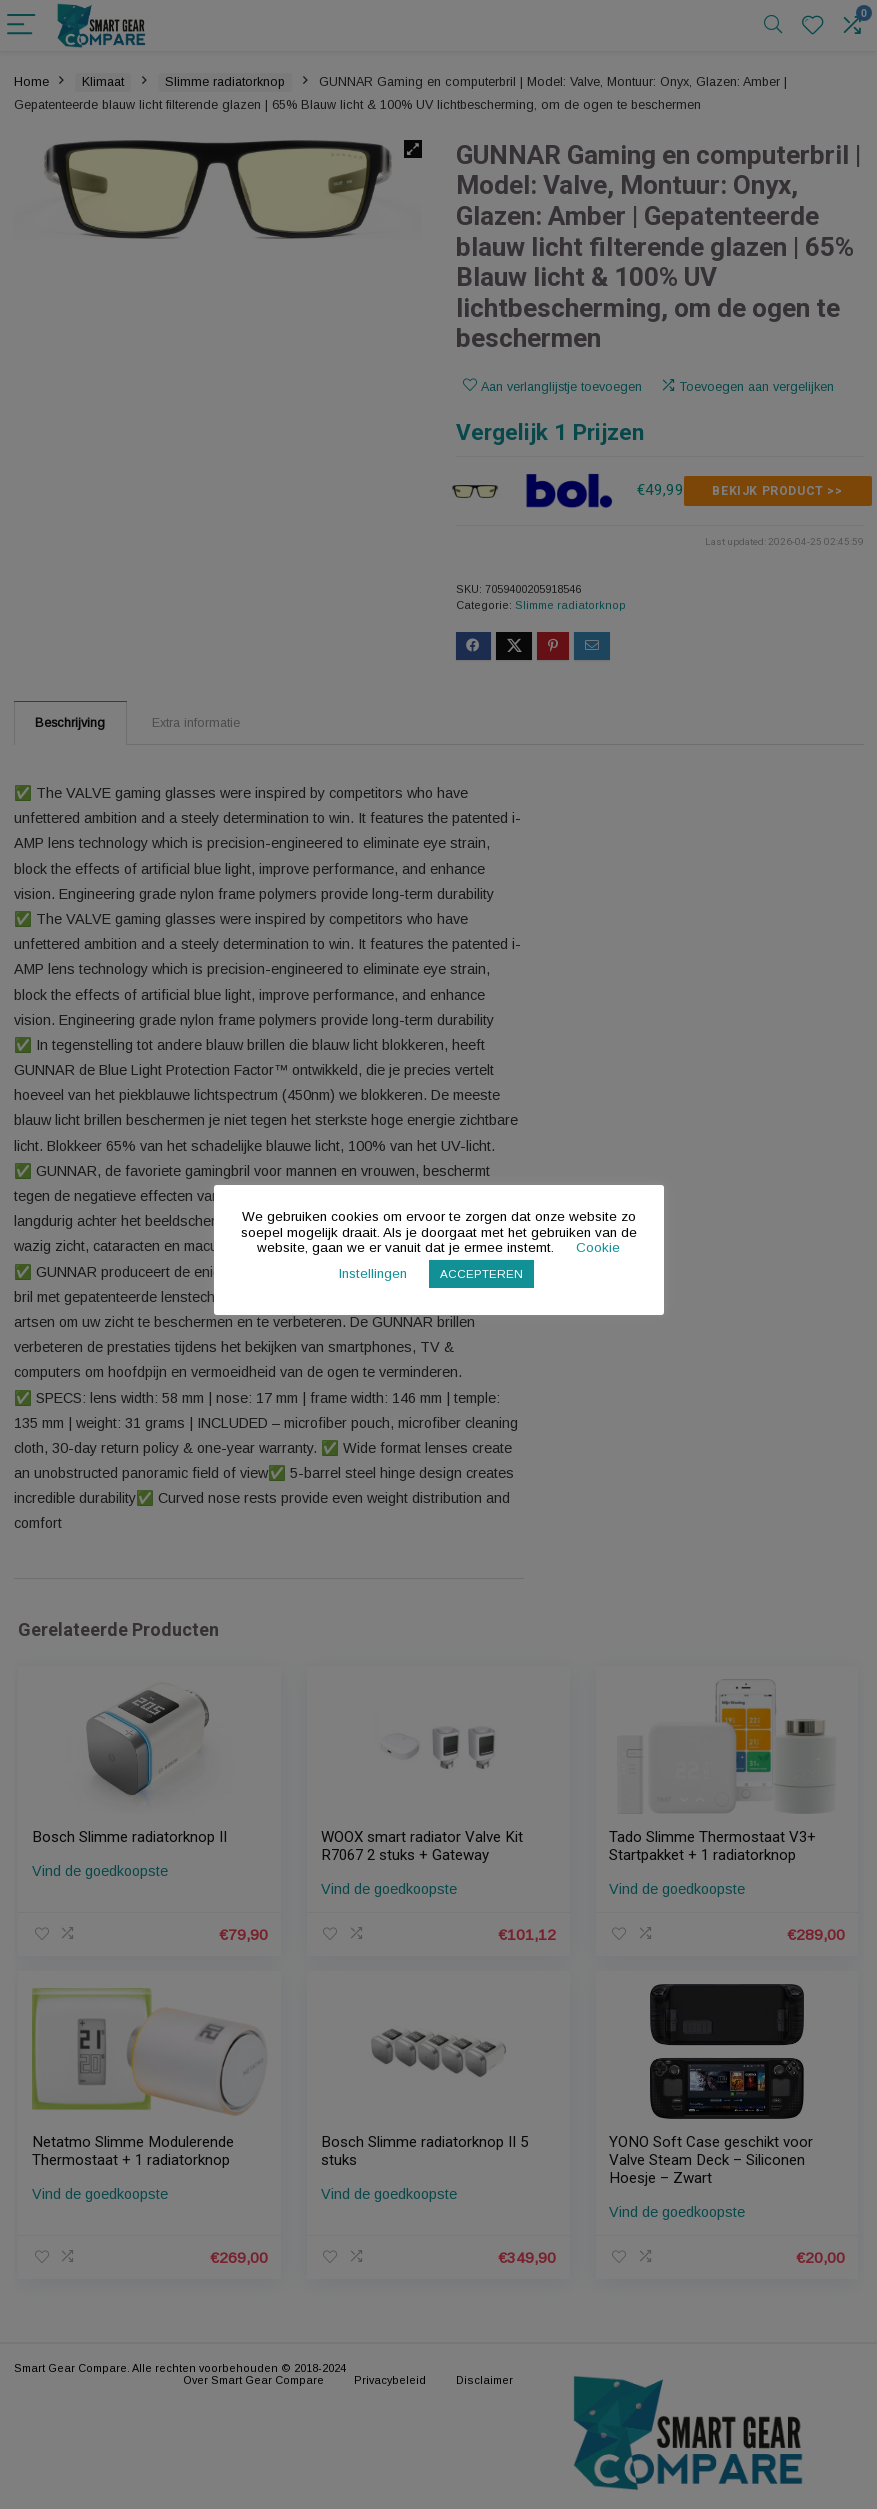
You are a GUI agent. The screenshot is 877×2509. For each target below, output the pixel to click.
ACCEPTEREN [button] (481, 1273)
